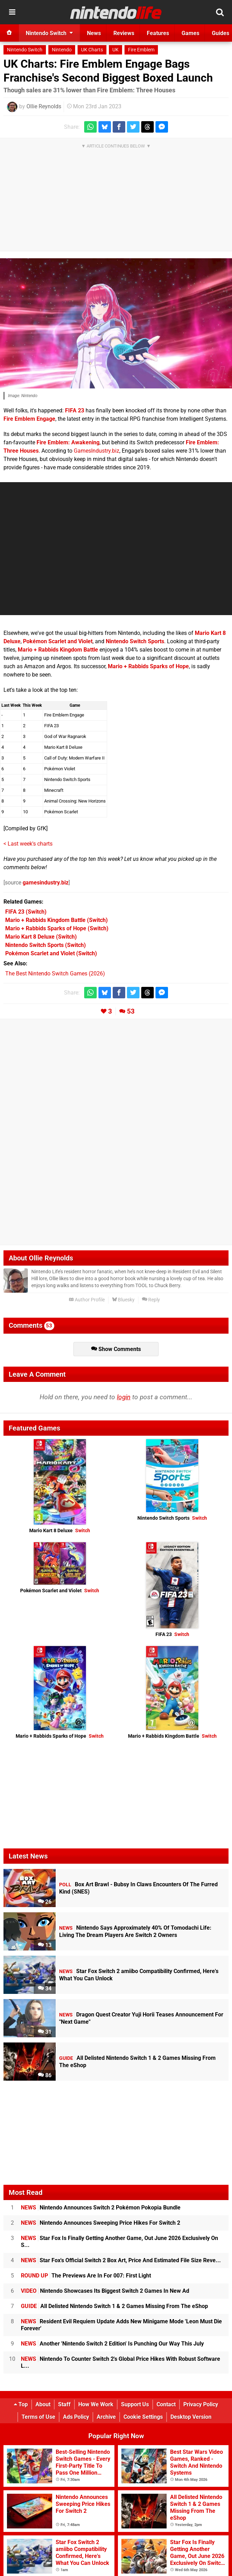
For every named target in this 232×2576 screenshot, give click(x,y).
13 (44, 1945)
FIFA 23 (74, 410)
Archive (106, 2417)
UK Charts (92, 50)
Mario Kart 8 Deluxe (59, 1531)
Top (21, 2404)
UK (115, 50)
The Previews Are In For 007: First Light (86, 2275)
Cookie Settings (143, 2417)
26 (44, 1901)
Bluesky (123, 1300)
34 (44, 1988)
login (123, 1397)
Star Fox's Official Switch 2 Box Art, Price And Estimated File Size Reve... (121, 2260)
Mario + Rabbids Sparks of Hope (148, 666)
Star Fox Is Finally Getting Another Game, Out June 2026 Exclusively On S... (119, 2241)
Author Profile (87, 1300)
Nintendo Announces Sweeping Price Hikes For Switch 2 (100, 2223)
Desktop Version (190, 2417)
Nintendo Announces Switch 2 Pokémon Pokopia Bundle (101, 2207)
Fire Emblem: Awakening (68, 442)
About (42, 2404)
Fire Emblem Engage (29, 419)
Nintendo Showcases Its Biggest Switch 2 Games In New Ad (105, 2291)
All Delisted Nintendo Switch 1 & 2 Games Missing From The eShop (114, 2306)
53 (131, 1011)
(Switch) (26, 911)
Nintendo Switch (24, 50)
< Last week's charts (28, 843)
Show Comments (116, 1349)
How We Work (95, 2404)
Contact (166, 2404)
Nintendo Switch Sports (135, 641)
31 (44, 2032)
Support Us (135, 2404)
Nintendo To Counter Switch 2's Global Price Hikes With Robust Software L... (120, 2362)
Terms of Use (38, 2417)
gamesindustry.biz (46, 882)
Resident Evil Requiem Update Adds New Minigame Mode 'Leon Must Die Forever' (121, 2325)
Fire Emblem (141, 50)
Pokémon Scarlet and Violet (58, 641)
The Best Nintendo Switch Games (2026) (55, 973)
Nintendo (62, 50)
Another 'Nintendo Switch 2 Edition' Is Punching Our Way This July (112, 2343)
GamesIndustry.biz (96, 450)
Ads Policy (76, 2417)
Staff (64, 2404)
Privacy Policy (200, 2404)
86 (44, 2075)
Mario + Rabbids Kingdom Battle (58, 649)
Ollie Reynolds (43, 106)
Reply (151, 1300)
